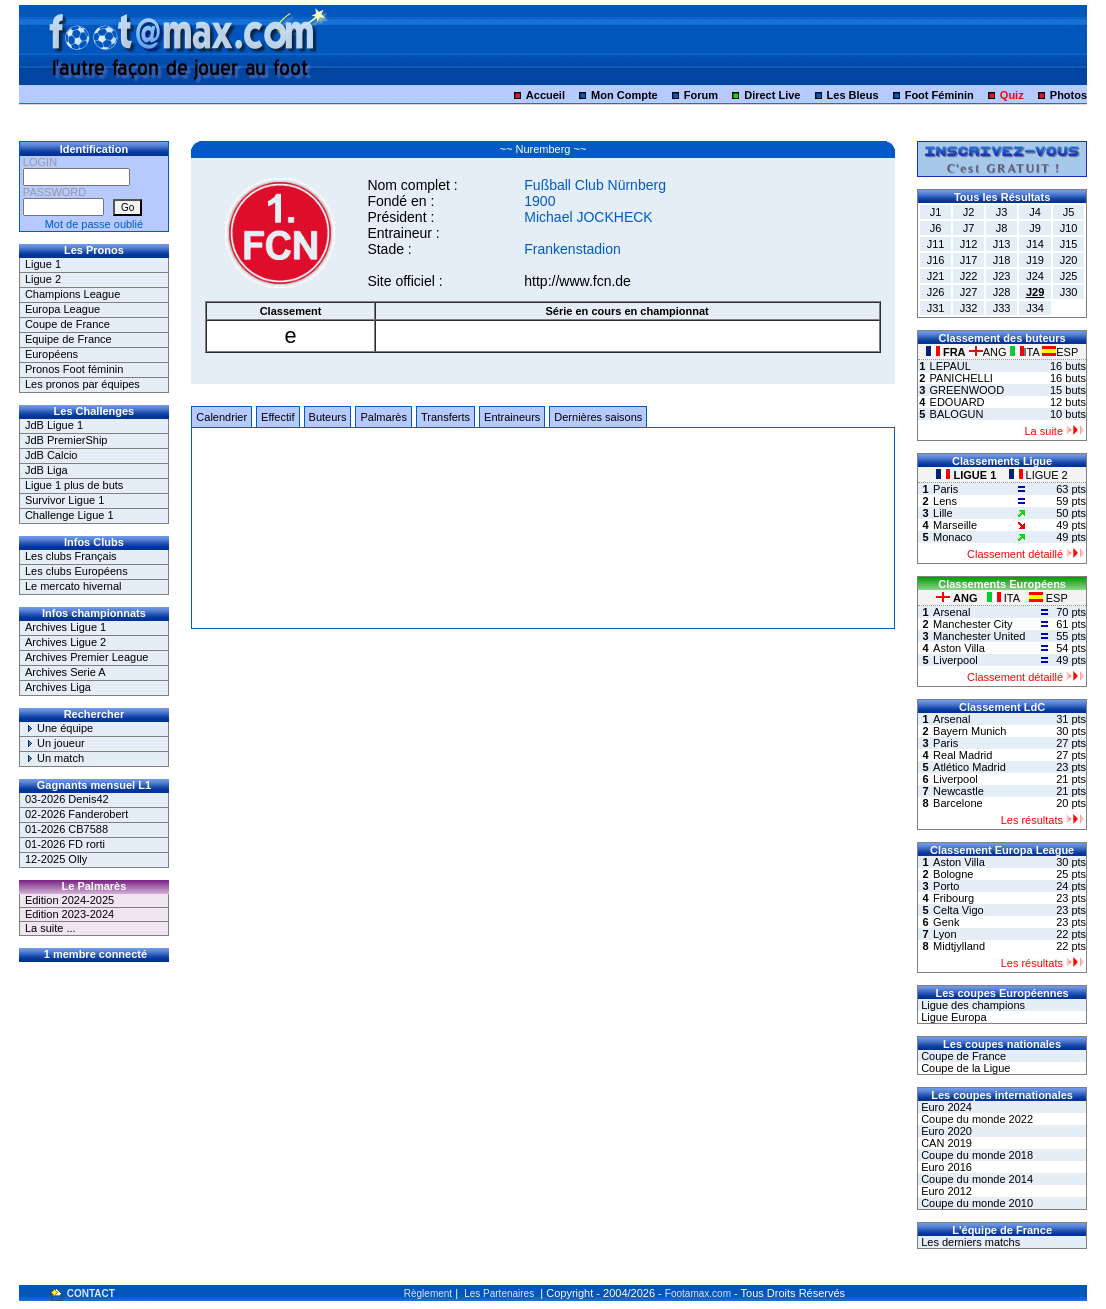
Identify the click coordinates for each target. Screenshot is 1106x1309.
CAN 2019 (945, 1143)
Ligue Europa (952, 1017)
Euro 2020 (945, 1131)
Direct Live (772, 95)
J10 (1069, 228)
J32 (969, 308)
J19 (1035, 260)
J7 (969, 228)
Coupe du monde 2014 (975, 1179)
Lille (943, 513)
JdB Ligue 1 (54, 425)
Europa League (62, 309)
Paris (945, 489)
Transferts (445, 417)
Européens (51, 354)
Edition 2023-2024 (69, 914)
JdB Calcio (51, 455)
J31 (936, 308)
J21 (936, 276)
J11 (936, 244)
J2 (969, 212)
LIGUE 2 (1038, 475)
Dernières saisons (598, 417)
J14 (1035, 244)
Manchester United (979, 636)
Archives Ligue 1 (65, 627)
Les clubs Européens (76, 571)
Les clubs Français (71, 556)
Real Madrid (962, 755)
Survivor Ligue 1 (65, 500)
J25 (1069, 276)
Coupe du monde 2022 (975, 1119)
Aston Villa (959, 648)
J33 (1002, 308)
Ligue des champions (971, 1005)
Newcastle (958, 791)
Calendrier (221, 417)
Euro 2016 (945, 1167)
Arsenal (951, 612)
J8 (1002, 228)
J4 (1035, 212)
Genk (946, 922)
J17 (969, 260)
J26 (936, 292)
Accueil (545, 95)
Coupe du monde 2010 (975, 1203)
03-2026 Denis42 (67, 799)
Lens (945, 501)
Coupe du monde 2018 (975, 1155)
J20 (1069, 260)
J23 (1002, 276)
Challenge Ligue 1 (69, 515)
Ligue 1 (43, 264)
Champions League (72, 294)
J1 (936, 212)
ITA (1026, 352)
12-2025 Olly (56, 859)
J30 (1069, 292)
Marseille (955, 525)
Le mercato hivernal (73, 586)
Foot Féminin (939, 95)
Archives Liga (58, 687)
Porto (946, 886)
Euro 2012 (945, 1191)
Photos (1068, 95)
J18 (1002, 260)
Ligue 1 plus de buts (74, 485)
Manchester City (972, 624)
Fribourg (953, 898)
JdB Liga (46, 470)
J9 (1035, 228)
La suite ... (50, 928)
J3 (1002, 212)
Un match (54, 758)
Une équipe (59, 728)
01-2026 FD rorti (65, 844)
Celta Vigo (958, 910)
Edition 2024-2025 (69, 900)
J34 (1035, 308)
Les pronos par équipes (82, 384)
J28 (1002, 292)
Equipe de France (68, 339)
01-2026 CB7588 (66, 829)
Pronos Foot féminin (74, 369)
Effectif (277, 417)
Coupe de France (67, 324)
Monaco (952, 537)
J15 (1069, 244)
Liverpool (955, 660)
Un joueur (55, 743)
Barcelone (958, 803)
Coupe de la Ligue (964, 1068)
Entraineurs (512, 417)
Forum (701, 95)
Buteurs (328, 417)
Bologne (953, 874)
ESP (1060, 352)
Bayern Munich (969, 731)
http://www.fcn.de (577, 281)
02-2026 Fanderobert (76, 814)
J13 (1002, 244)
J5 (1069, 212)
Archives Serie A (65, 672)
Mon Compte (624, 95)
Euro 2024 (945, 1107)
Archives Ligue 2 (65, 642)
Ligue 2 (43, 279)
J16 (936, 260)
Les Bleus (853, 95)
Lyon (944, 934)
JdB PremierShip (66, 440)
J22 (969, 276)
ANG (989, 352)
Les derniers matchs (969, 1242)
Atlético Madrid (969, 767)
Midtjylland (959, 946)
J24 (1035, 276)
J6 (936, 228)
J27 (969, 292)
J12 (969, 244)
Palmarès (383, 417)
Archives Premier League (87, 657)
